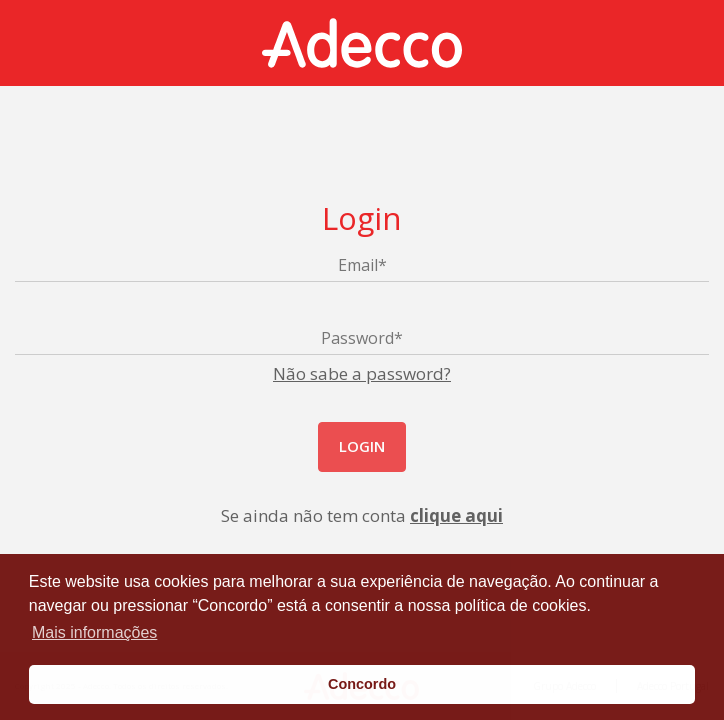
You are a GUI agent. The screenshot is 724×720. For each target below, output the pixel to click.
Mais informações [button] (94, 632)
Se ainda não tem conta (362, 515)
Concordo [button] (362, 684)
